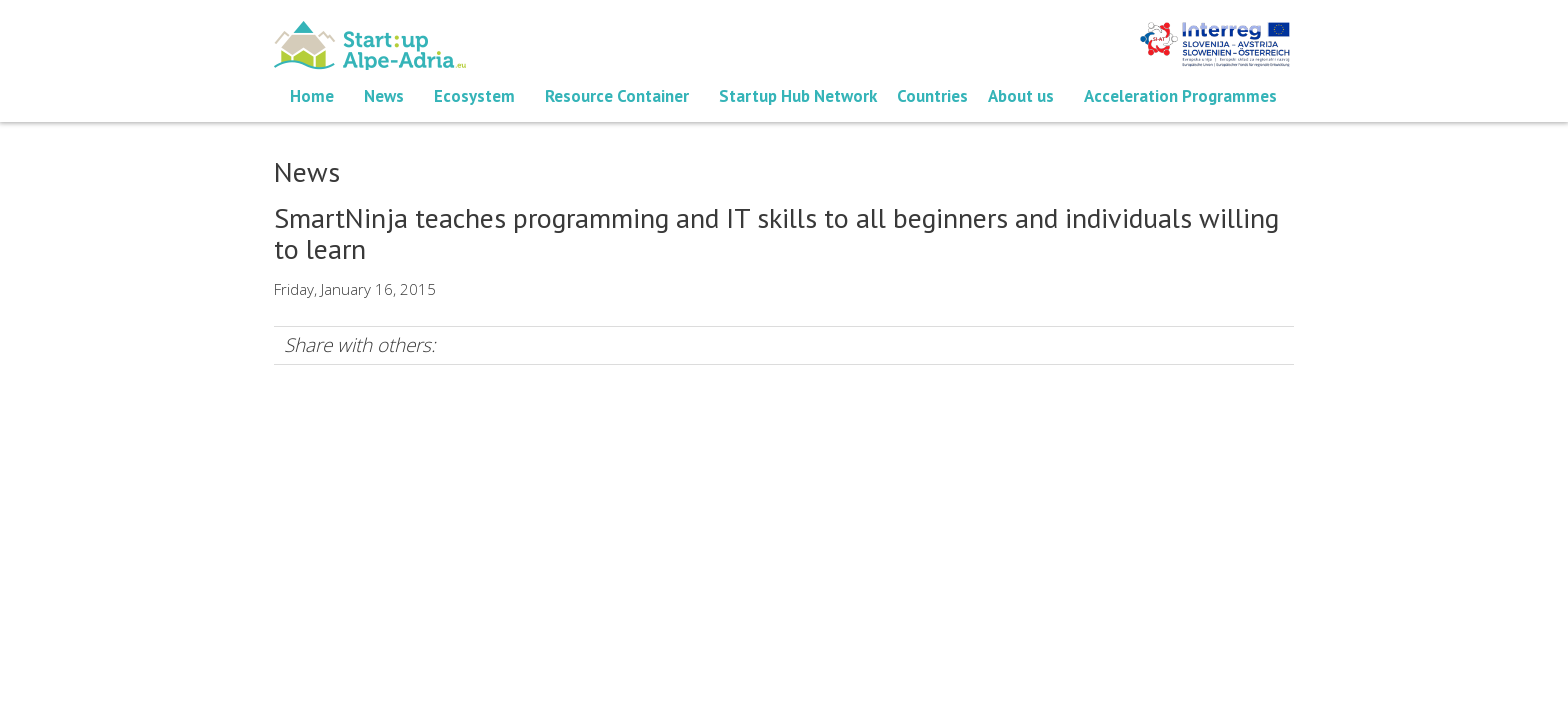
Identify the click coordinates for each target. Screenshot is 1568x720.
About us (1021, 96)
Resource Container (617, 96)
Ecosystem (474, 96)
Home (312, 96)
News (384, 96)
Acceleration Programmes (1180, 96)
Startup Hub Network (798, 96)
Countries (932, 96)
